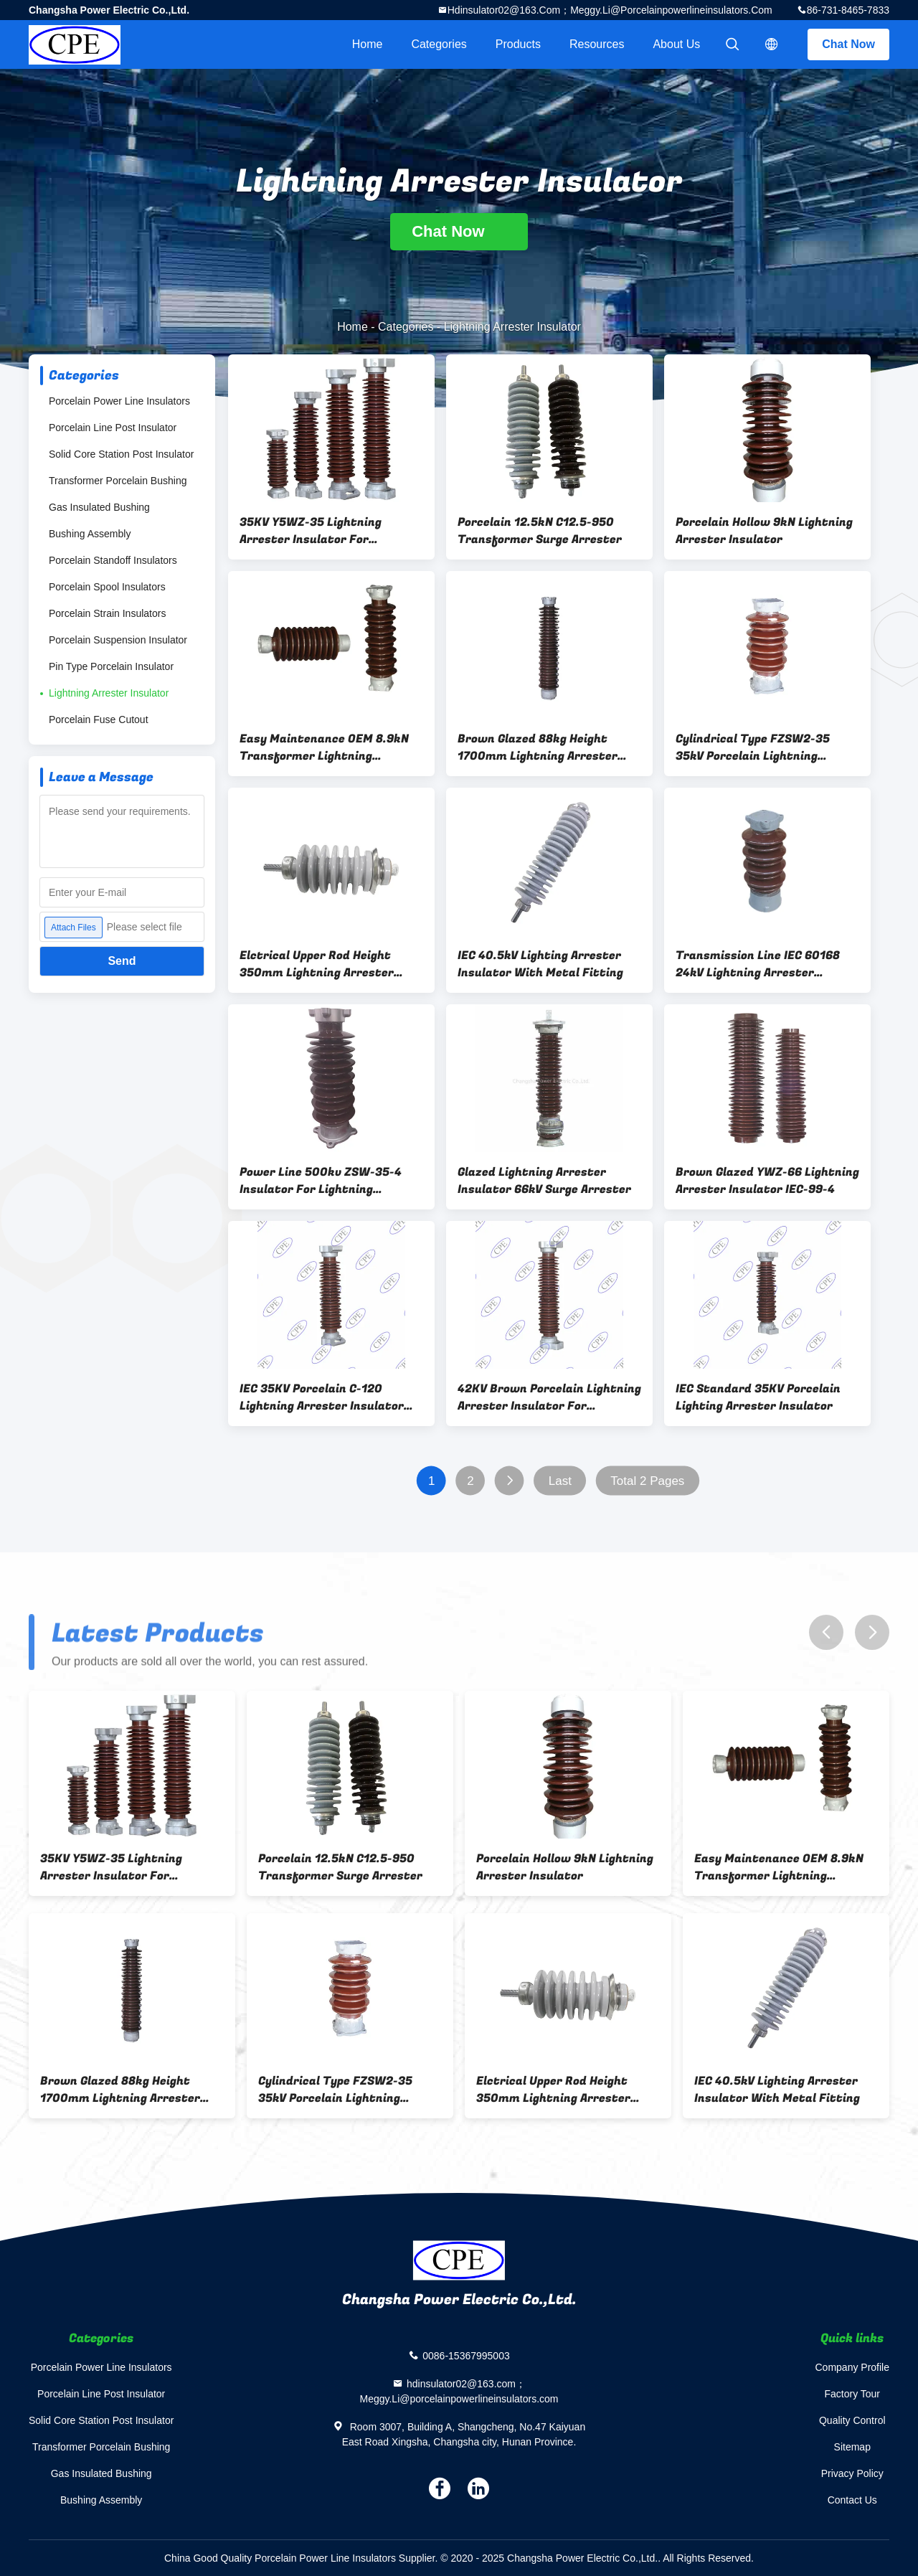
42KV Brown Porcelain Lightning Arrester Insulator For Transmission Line (549, 1397)
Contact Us (852, 2500)
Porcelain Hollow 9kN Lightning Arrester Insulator (764, 531)
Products (518, 44)
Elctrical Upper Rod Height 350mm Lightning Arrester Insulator (317, 964)
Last (560, 1481)
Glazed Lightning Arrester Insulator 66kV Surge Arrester (544, 1181)
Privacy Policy (852, 2473)
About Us (676, 44)
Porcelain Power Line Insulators (119, 401)
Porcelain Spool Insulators (107, 587)
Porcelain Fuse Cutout (98, 719)
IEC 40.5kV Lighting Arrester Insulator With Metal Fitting (540, 964)
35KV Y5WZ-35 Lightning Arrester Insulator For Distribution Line (311, 531)
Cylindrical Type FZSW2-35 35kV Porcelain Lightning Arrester (753, 747)
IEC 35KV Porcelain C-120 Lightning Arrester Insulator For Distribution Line (322, 1397)
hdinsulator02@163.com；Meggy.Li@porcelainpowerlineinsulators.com (610, 10)
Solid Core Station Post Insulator (121, 454)
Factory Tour (852, 2394)
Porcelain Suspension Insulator (118, 640)
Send (122, 961)
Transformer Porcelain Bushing (117, 480)
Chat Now (848, 44)
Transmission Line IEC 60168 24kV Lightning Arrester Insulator (758, 964)
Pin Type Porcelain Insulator (111, 666)
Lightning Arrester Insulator (109, 693)
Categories (438, 44)
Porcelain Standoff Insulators (113, 560)
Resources (596, 44)
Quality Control (852, 2420)
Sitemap (852, 2447)
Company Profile (852, 2367)
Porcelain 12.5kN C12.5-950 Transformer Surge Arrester (540, 531)
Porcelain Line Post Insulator (112, 427)
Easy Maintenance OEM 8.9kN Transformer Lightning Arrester (324, 747)
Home (367, 44)
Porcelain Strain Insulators (107, 613)
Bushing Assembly (90, 533)
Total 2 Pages (647, 1481)
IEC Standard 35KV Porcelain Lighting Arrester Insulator (758, 1397)
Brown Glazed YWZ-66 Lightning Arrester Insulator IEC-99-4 (767, 1181)
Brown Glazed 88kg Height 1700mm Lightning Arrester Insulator (537, 747)
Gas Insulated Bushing (99, 507)
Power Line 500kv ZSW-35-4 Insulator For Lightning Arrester (321, 1181)
